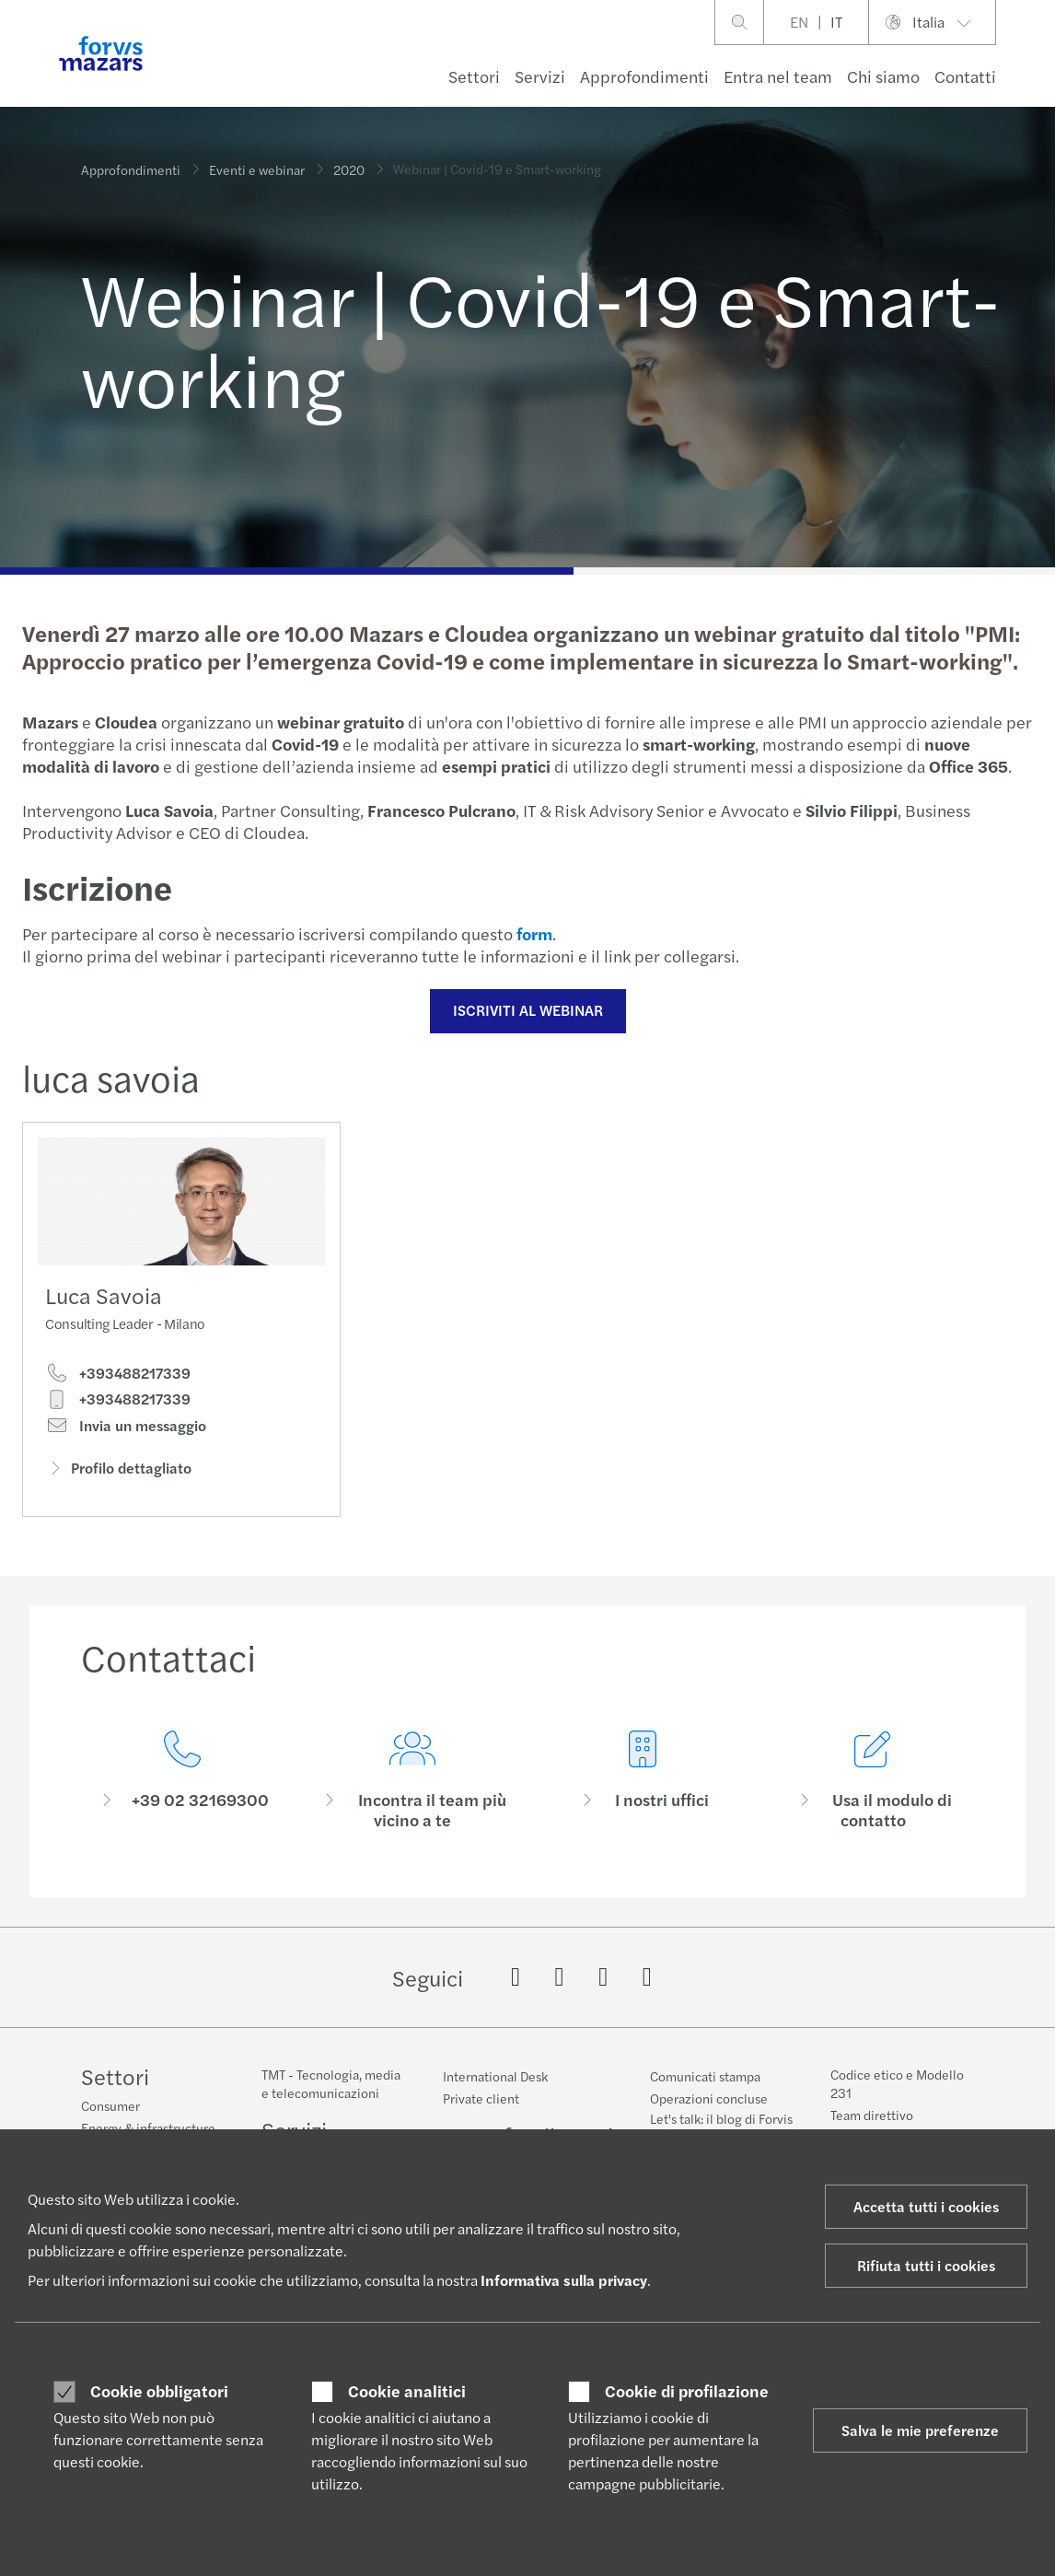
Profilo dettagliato (118, 1474)
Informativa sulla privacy (564, 2279)
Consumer (110, 2108)
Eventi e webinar (257, 162)
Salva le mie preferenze (920, 2430)
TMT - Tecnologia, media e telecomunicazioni (330, 2097)
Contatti (965, 75)
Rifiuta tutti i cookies (926, 2265)
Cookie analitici (407, 2391)
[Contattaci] (182, 1816)
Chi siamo (883, 75)
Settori (474, 75)
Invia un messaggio (125, 1431)
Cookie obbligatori (159, 2391)
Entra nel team (778, 75)
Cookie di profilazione (687, 2391)
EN (799, 21)
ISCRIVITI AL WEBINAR (525, 1009)
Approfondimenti (644, 75)
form (532, 933)
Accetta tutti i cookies (926, 2206)
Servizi (540, 75)
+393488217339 (118, 1380)
